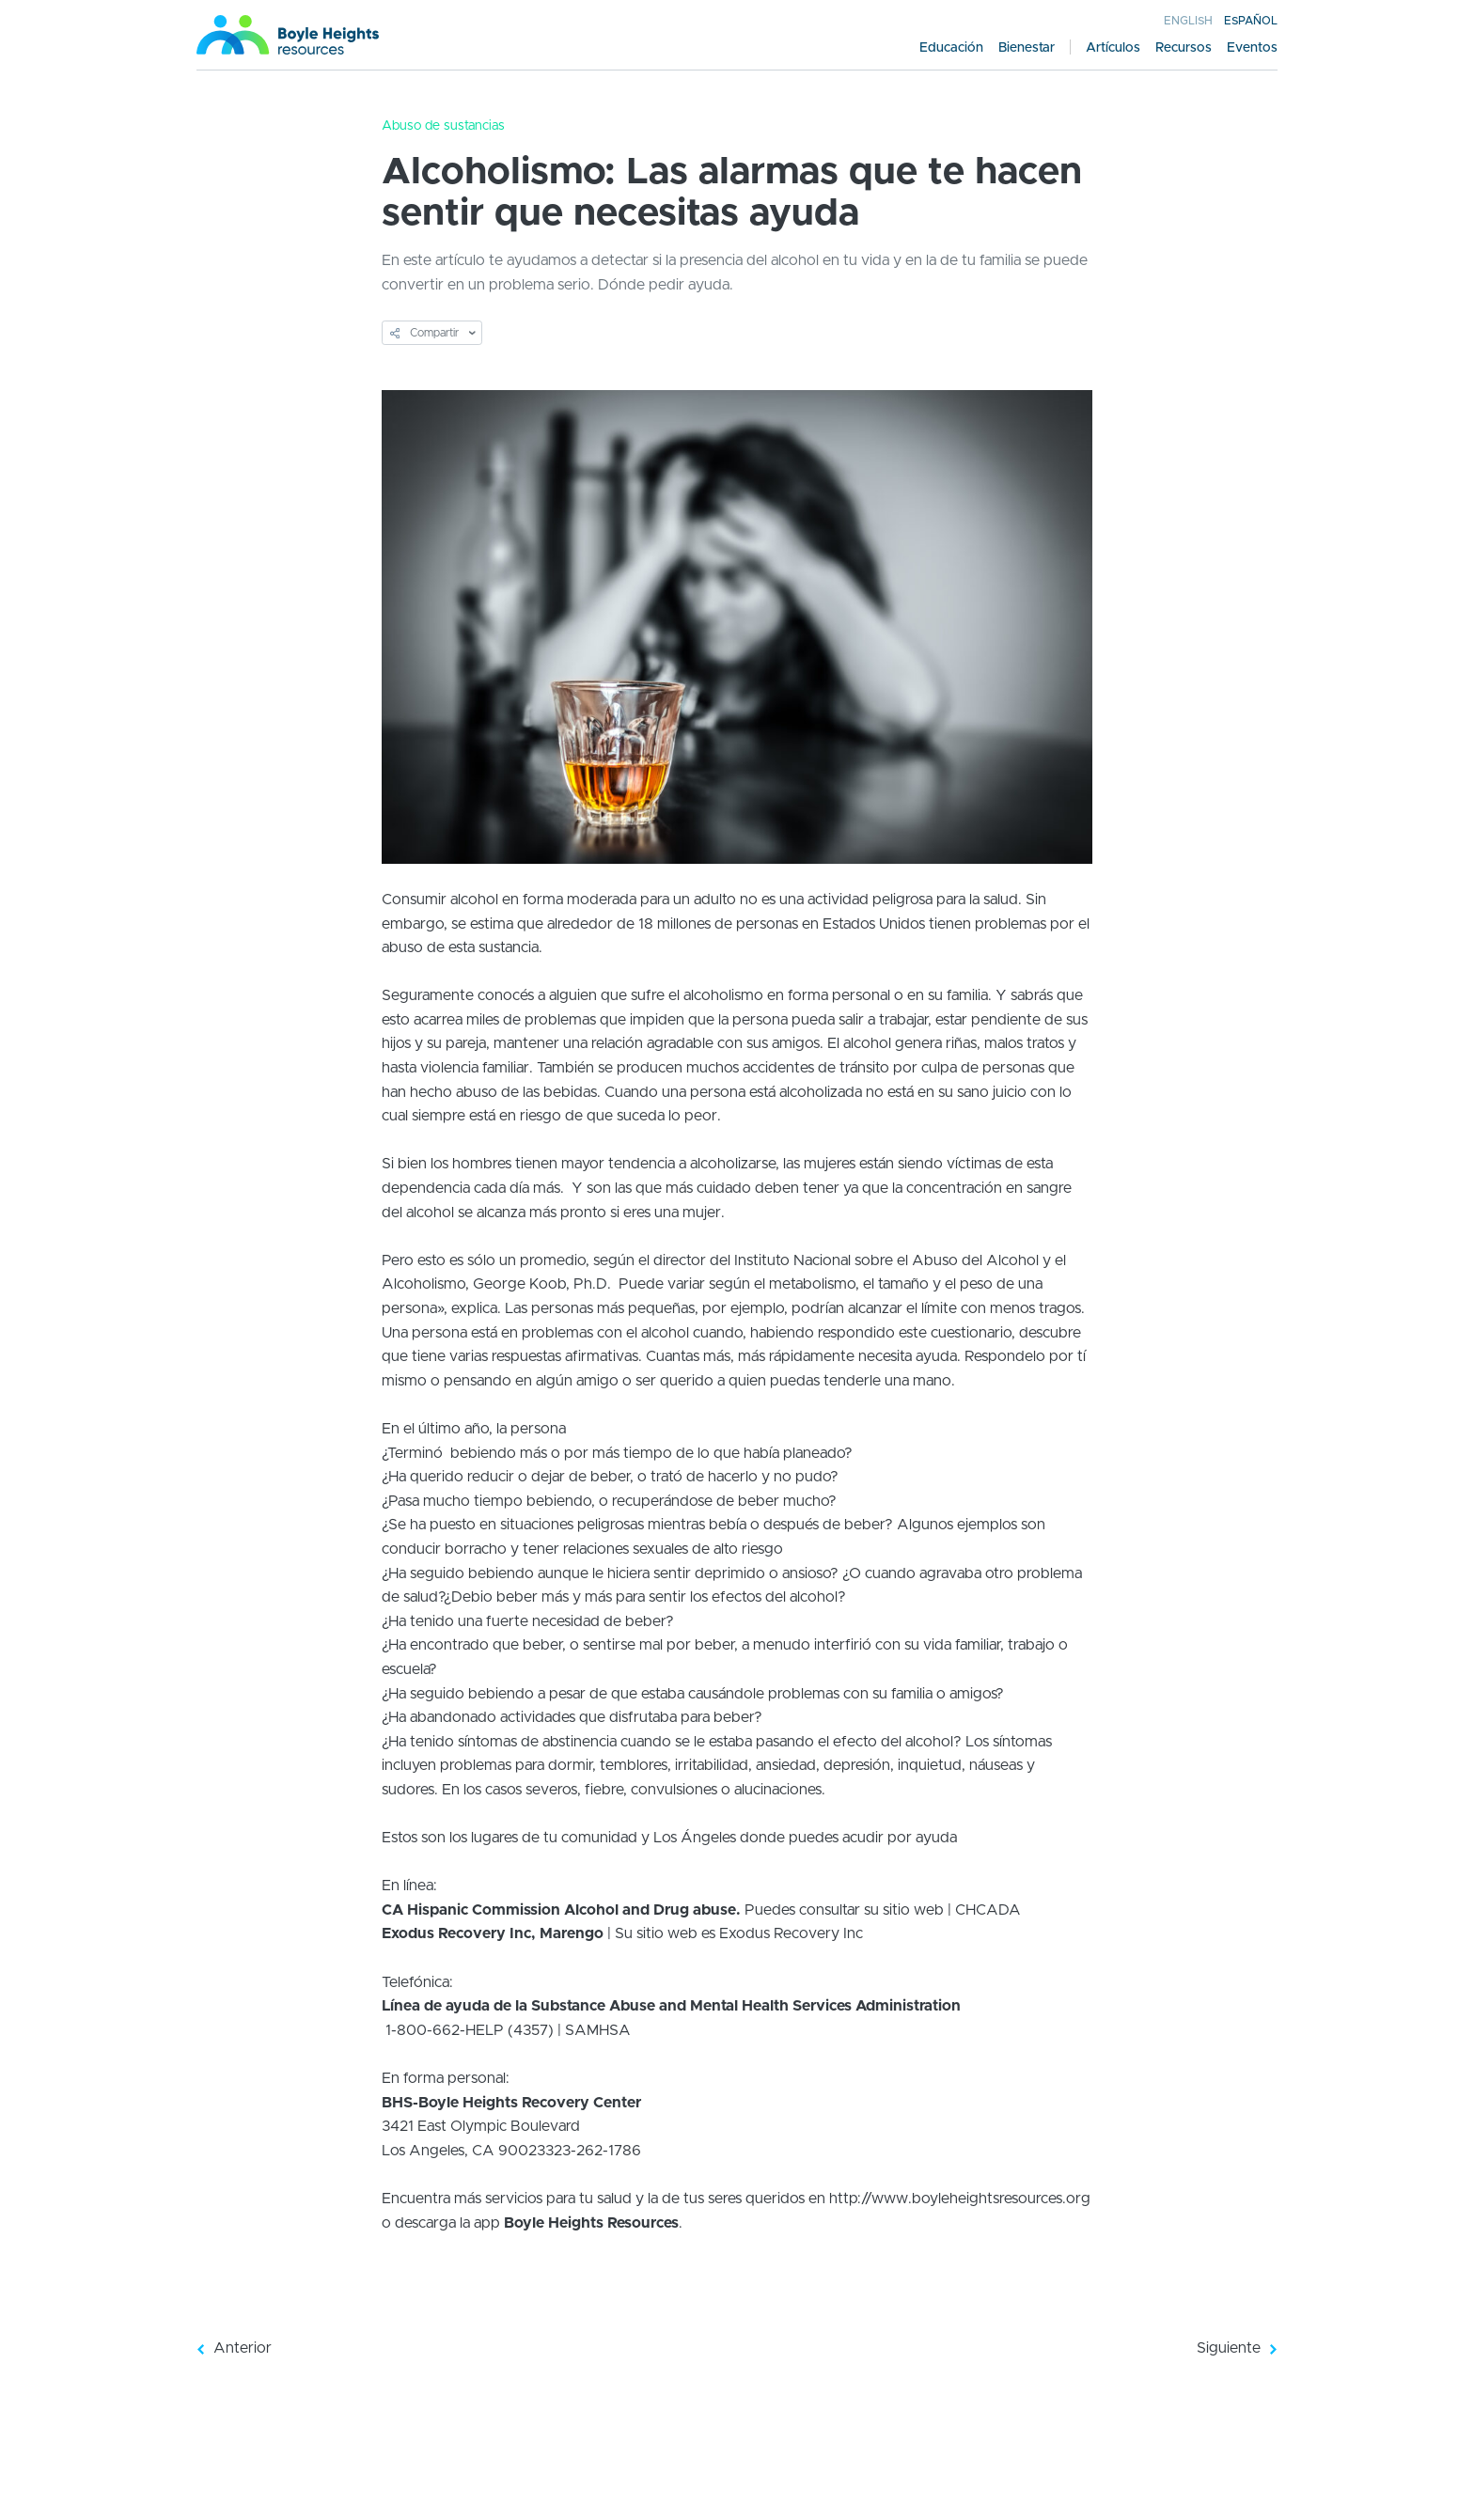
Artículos (1113, 48)
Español (1251, 20)
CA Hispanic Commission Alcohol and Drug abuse (559, 1909)
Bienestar (1026, 48)
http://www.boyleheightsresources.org (959, 2198)
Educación (951, 48)
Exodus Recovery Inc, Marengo (493, 1933)
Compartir (424, 333)
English (1188, 20)
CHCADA (988, 1909)
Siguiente (1237, 2348)
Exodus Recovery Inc (791, 1933)
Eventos (1252, 48)
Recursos (1183, 48)
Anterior (234, 2348)
